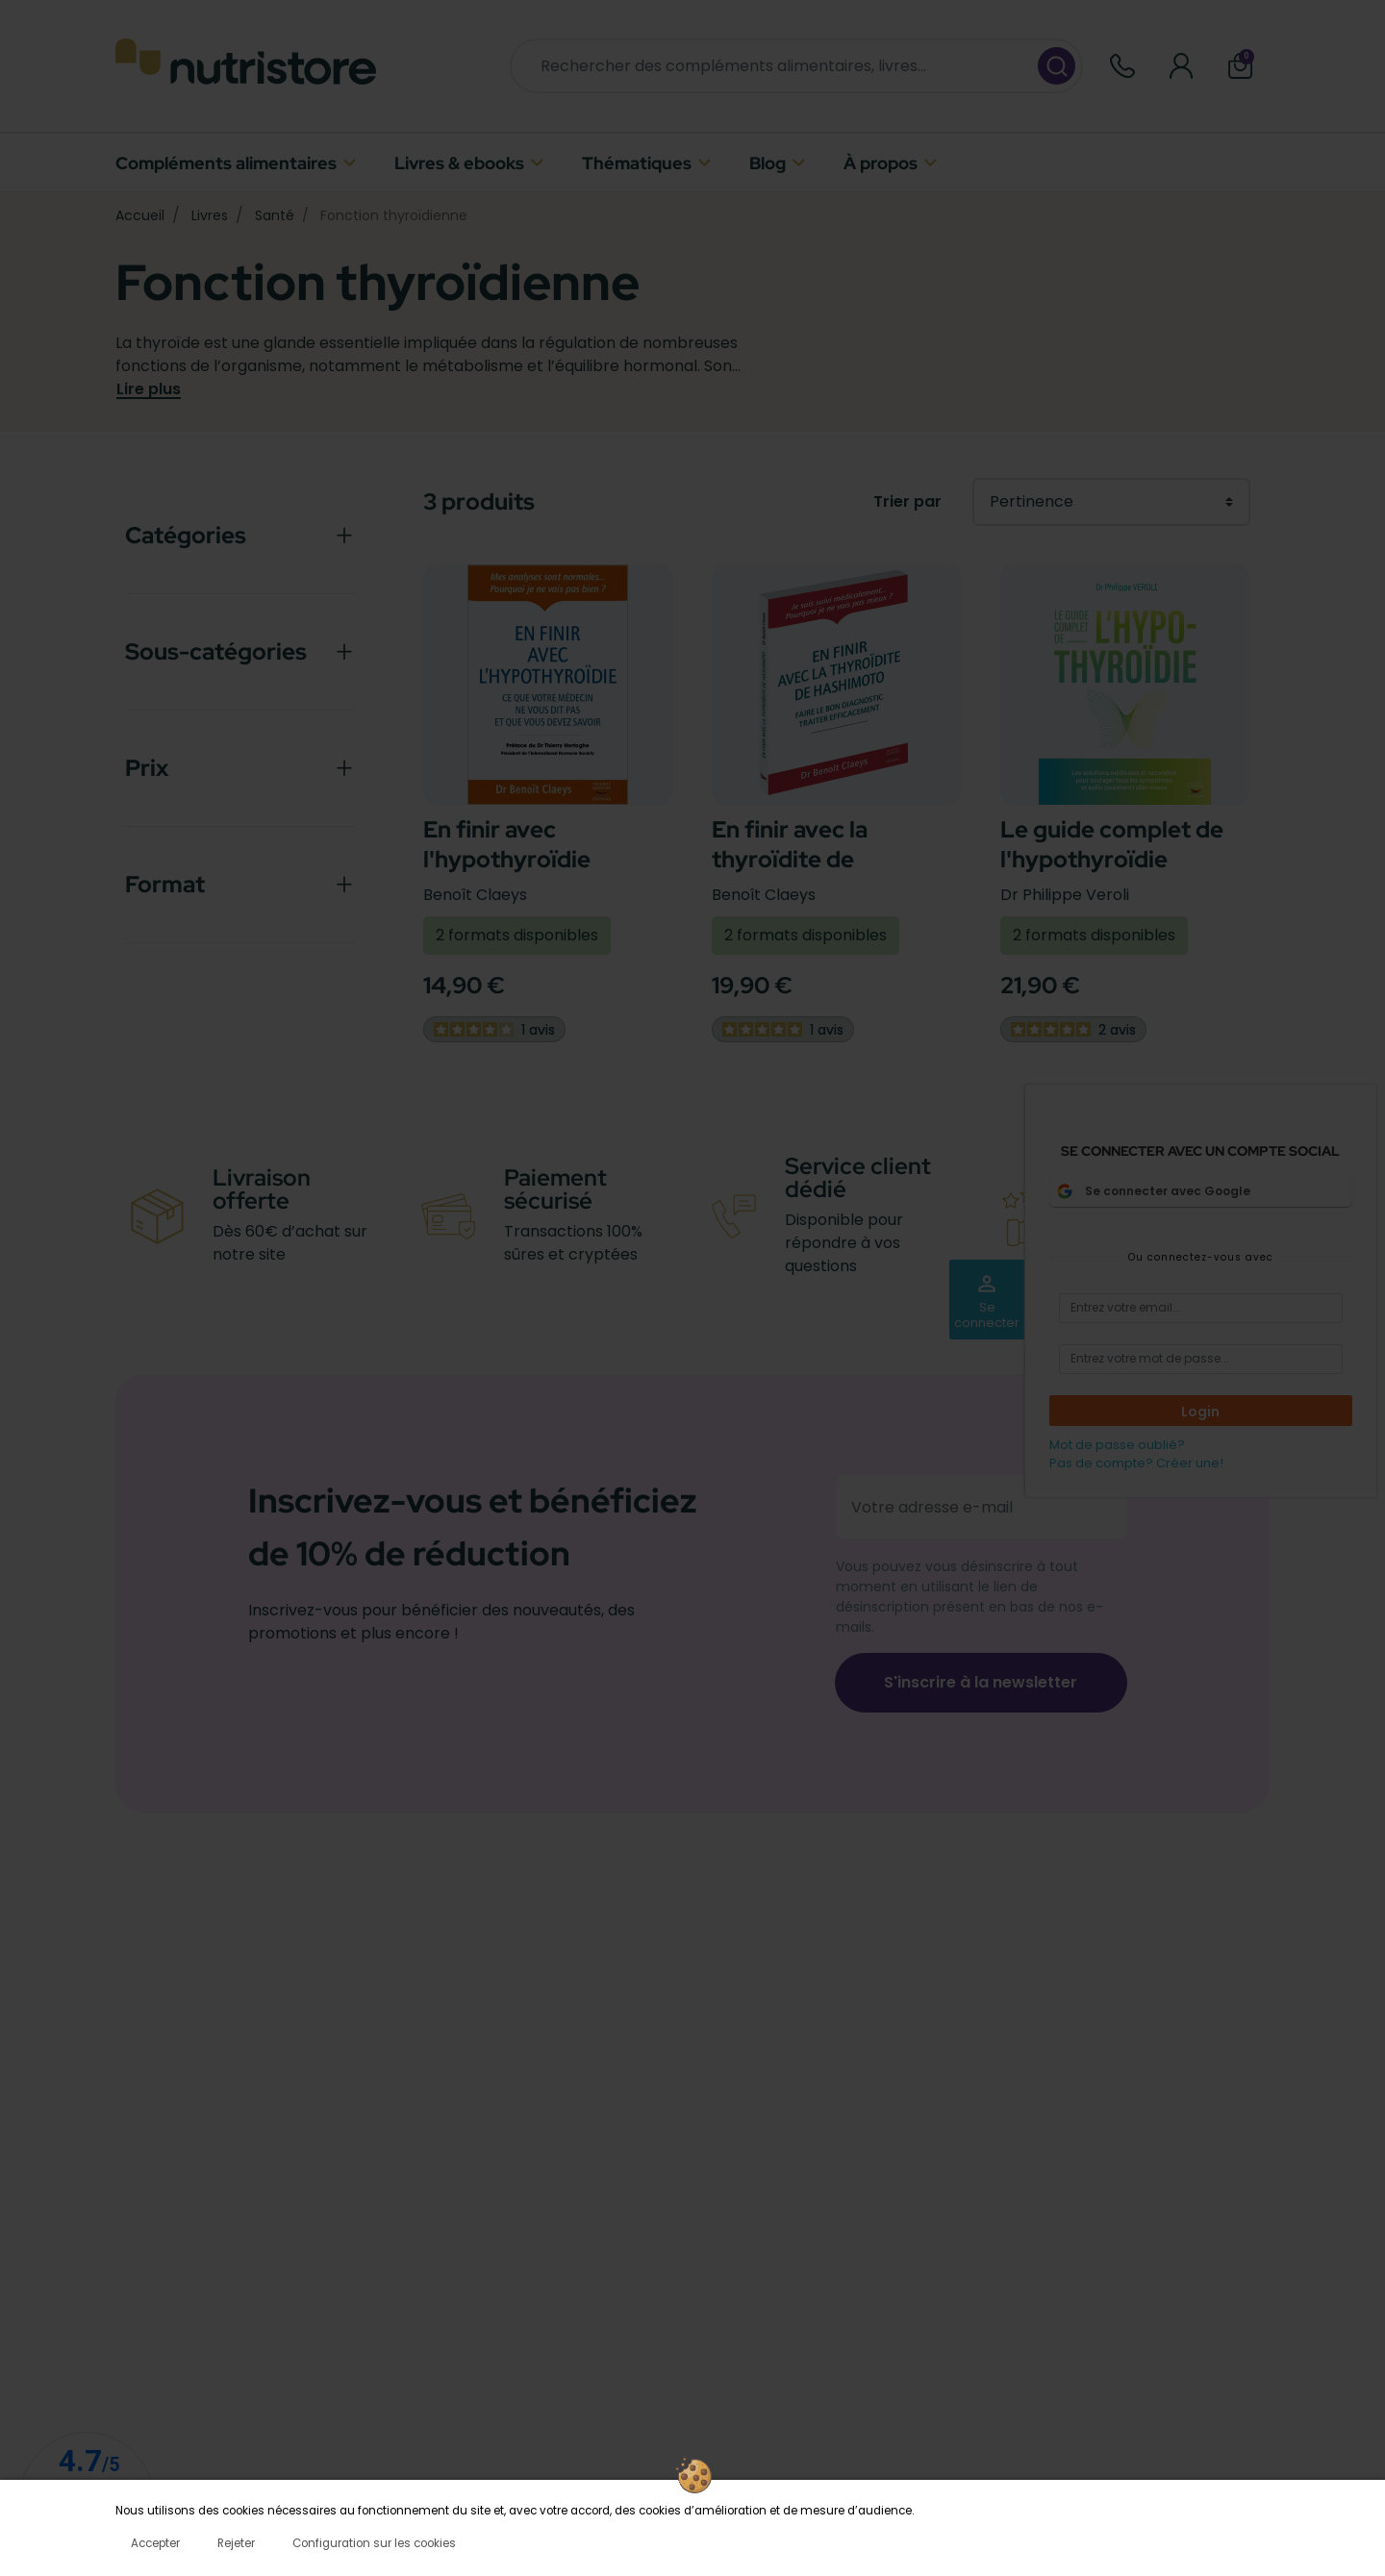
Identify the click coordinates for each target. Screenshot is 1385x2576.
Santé (274, 215)
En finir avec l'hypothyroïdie (507, 844)
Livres (209, 215)
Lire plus (148, 389)
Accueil (139, 215)
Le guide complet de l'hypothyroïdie (1111, 844)
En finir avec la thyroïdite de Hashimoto (790, 859)
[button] (1240, 66)
